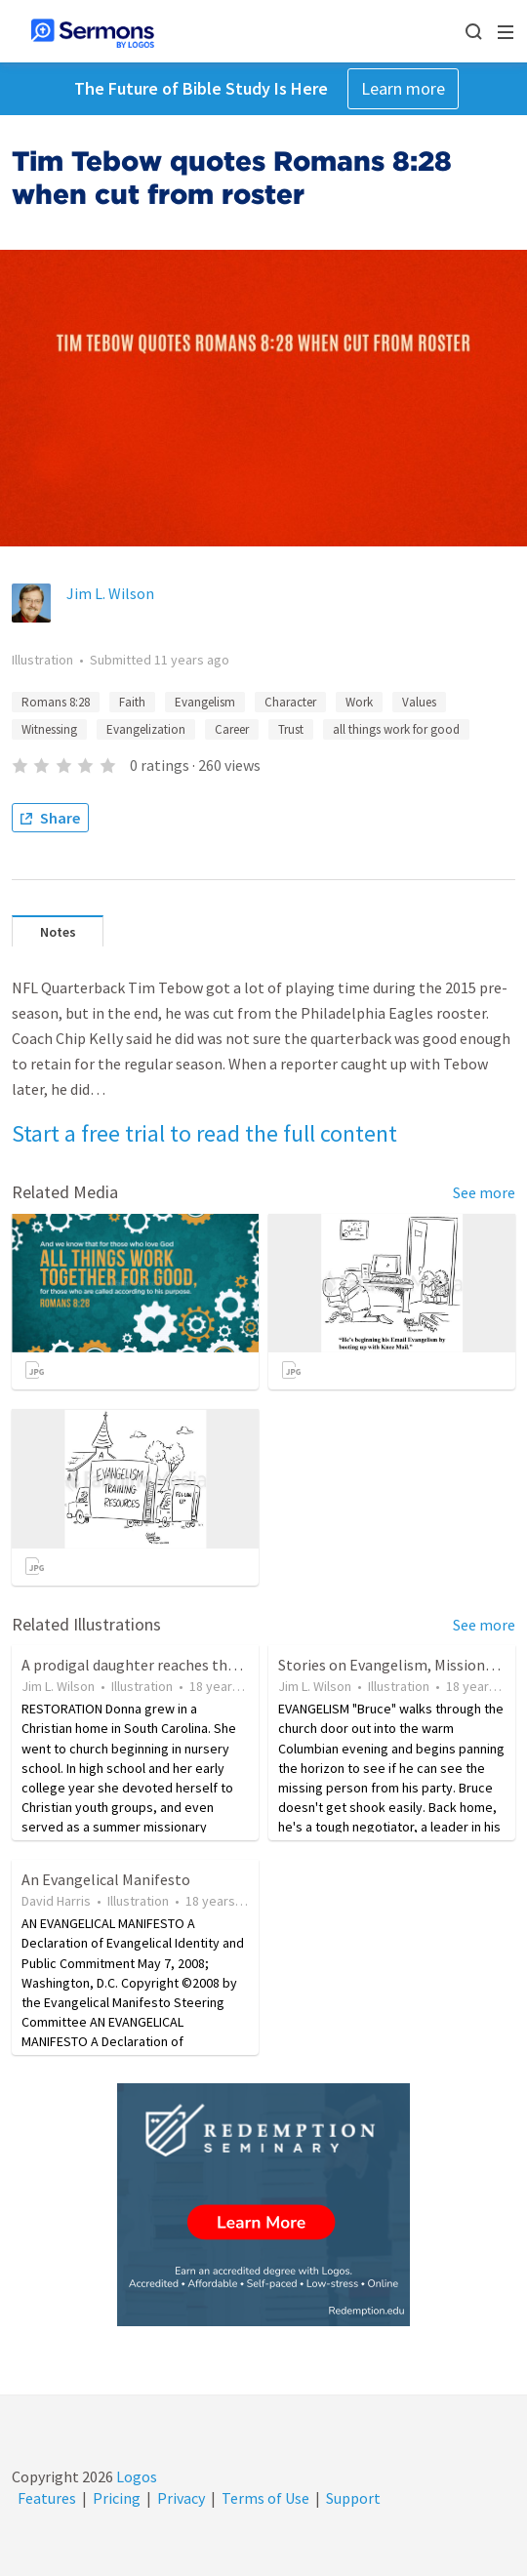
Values (419, 702)
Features (47, 2498)
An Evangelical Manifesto (105, 1879)
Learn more (403, 88)
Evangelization (145, 729)
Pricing (117, 2498)
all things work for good (396, 729)
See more (484, 1192)
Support (353, 2498)
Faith (132, 702)
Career (232, 729)
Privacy (181, 2498)
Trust (291, 729)
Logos (135, 2476)
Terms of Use (265, 2498)
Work (359, 702)
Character (290, 702)
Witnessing (49, 729)
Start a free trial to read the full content (204, 1133)
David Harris (56, 1901)
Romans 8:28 (55, 702)
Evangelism (205, 702)
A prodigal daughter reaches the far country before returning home (245, 1664)
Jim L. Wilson (110, 593)
